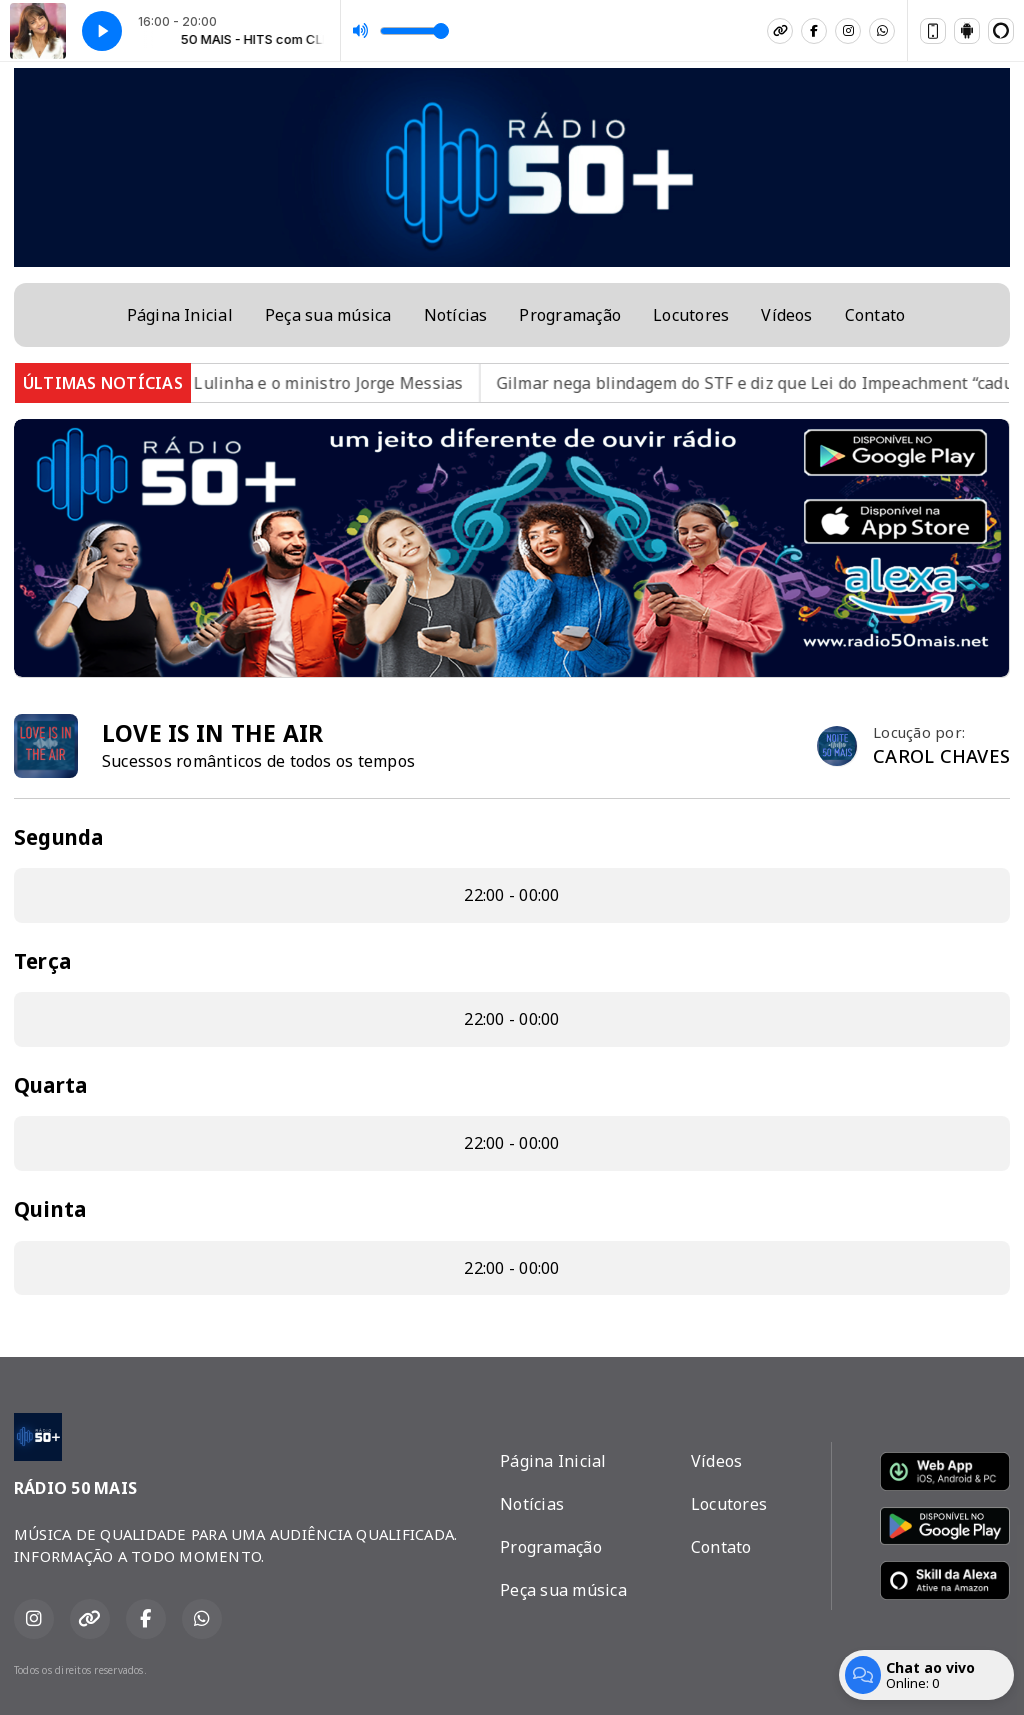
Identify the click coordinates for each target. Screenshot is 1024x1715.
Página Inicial (180, 315)
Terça (42, 961)
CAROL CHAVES (941, 756)
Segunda (59, 837)
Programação (570, 315)
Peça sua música (328, 315)
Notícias (456, 315)
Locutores (691, 315)
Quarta (50, 1085)
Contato (875, 315)
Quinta (50, 1209)
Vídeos (786, 315)
